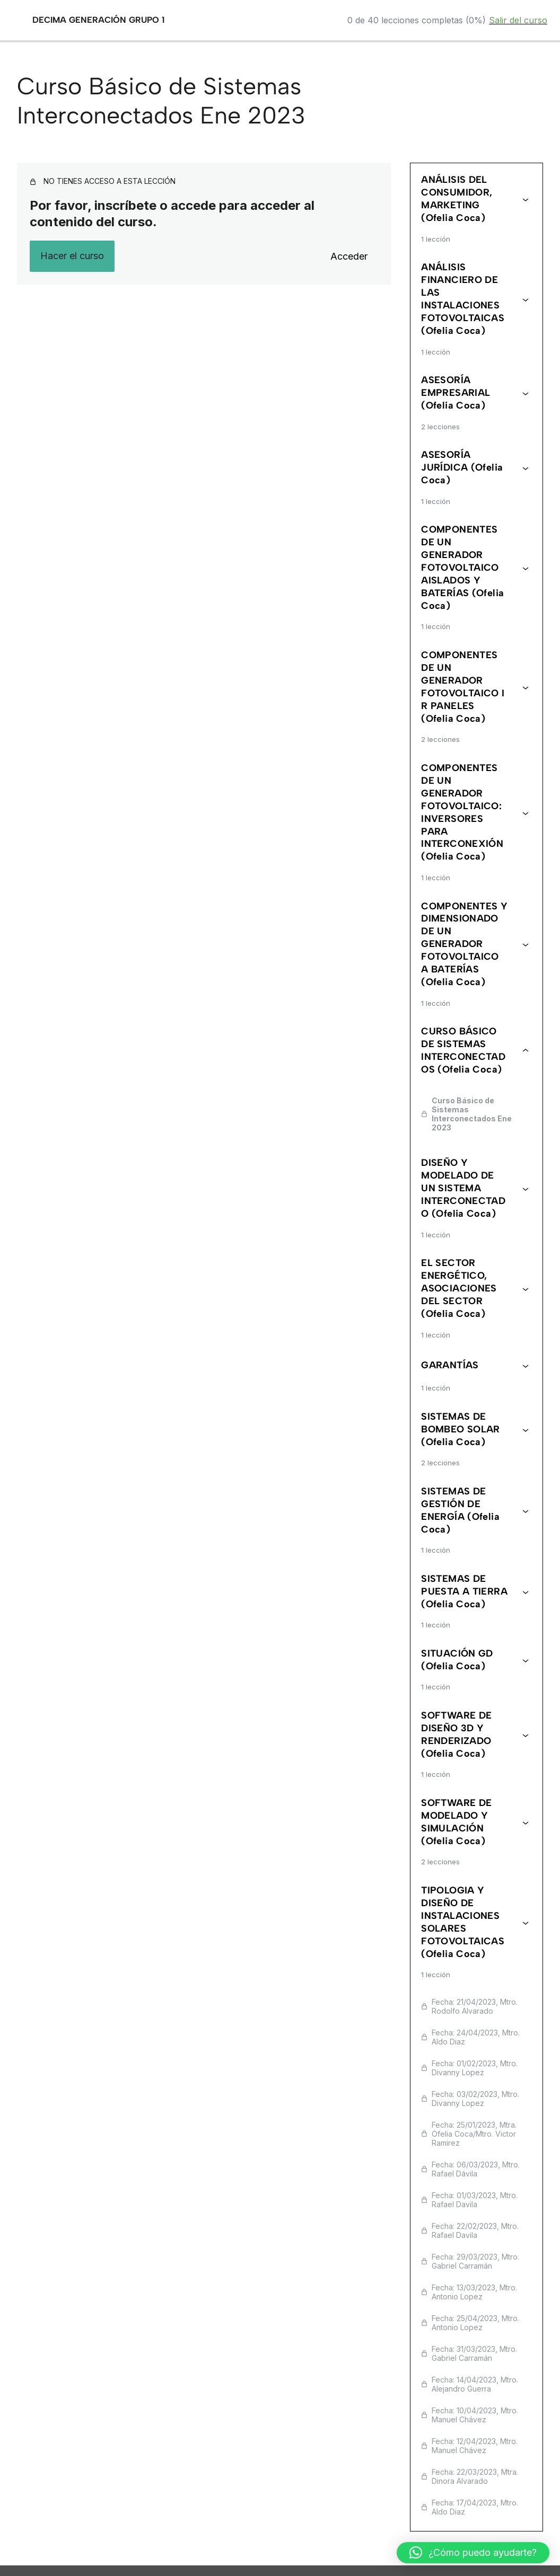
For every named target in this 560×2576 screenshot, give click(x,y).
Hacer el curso (72, 255)
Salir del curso (518, 20)
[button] (473, 2552)
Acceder (349, 256)
